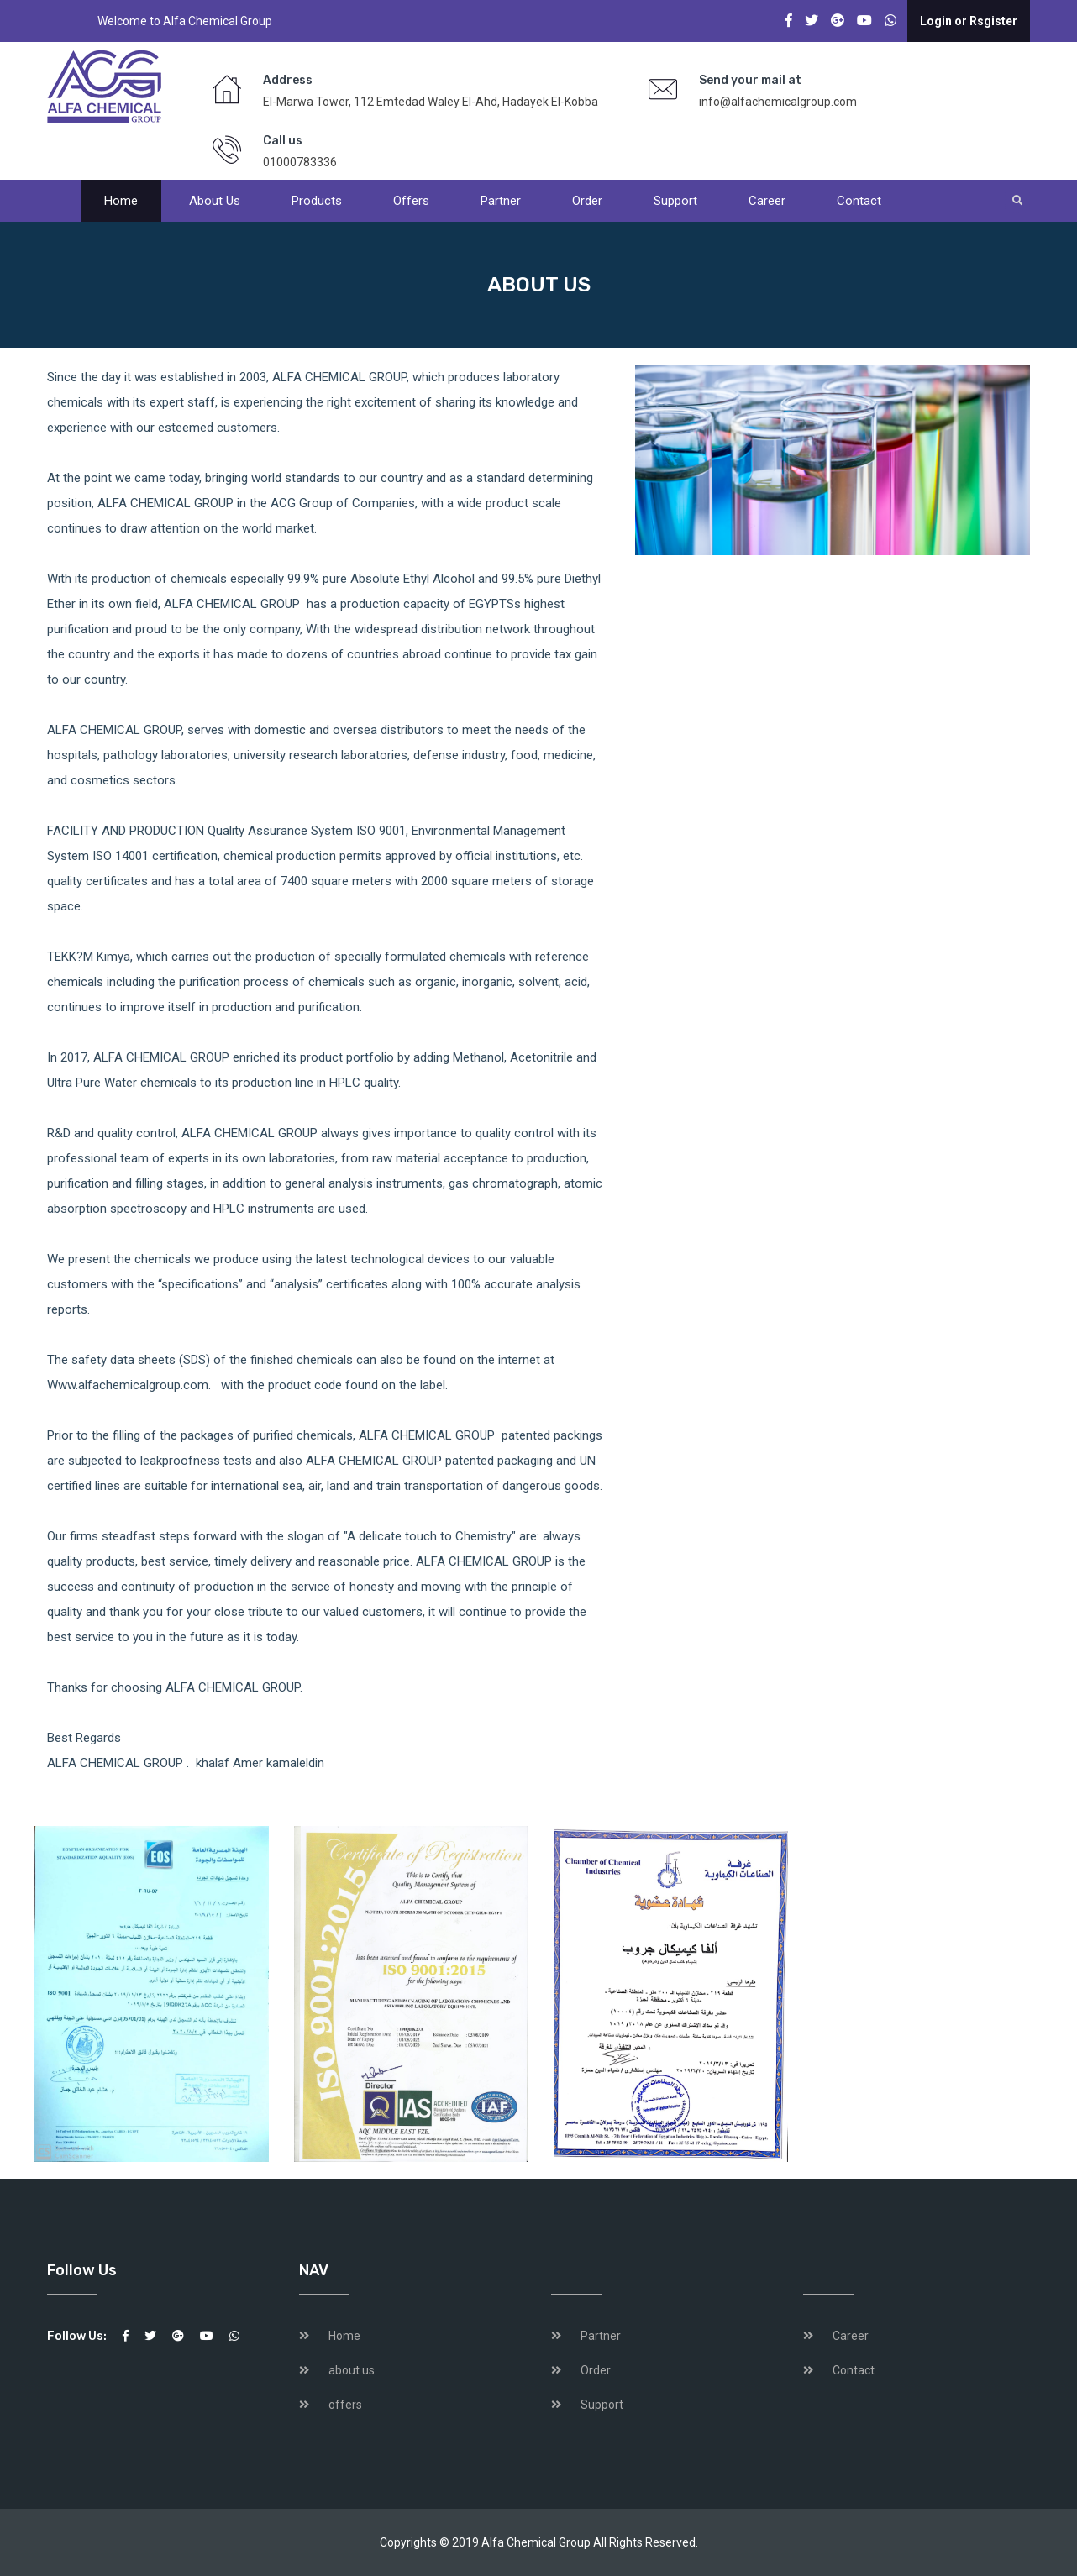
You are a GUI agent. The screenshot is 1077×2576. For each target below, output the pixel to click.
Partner (501, 200)
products (317, 200)
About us (214, 200)
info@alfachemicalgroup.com (778, 101)
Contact (859, 200)
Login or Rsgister (968, 21)
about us (351, 2370)
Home (121, 200)
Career (767, 200)
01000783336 (300, 162)
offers (411, 200)
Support (675, 200)
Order (587, 200)
